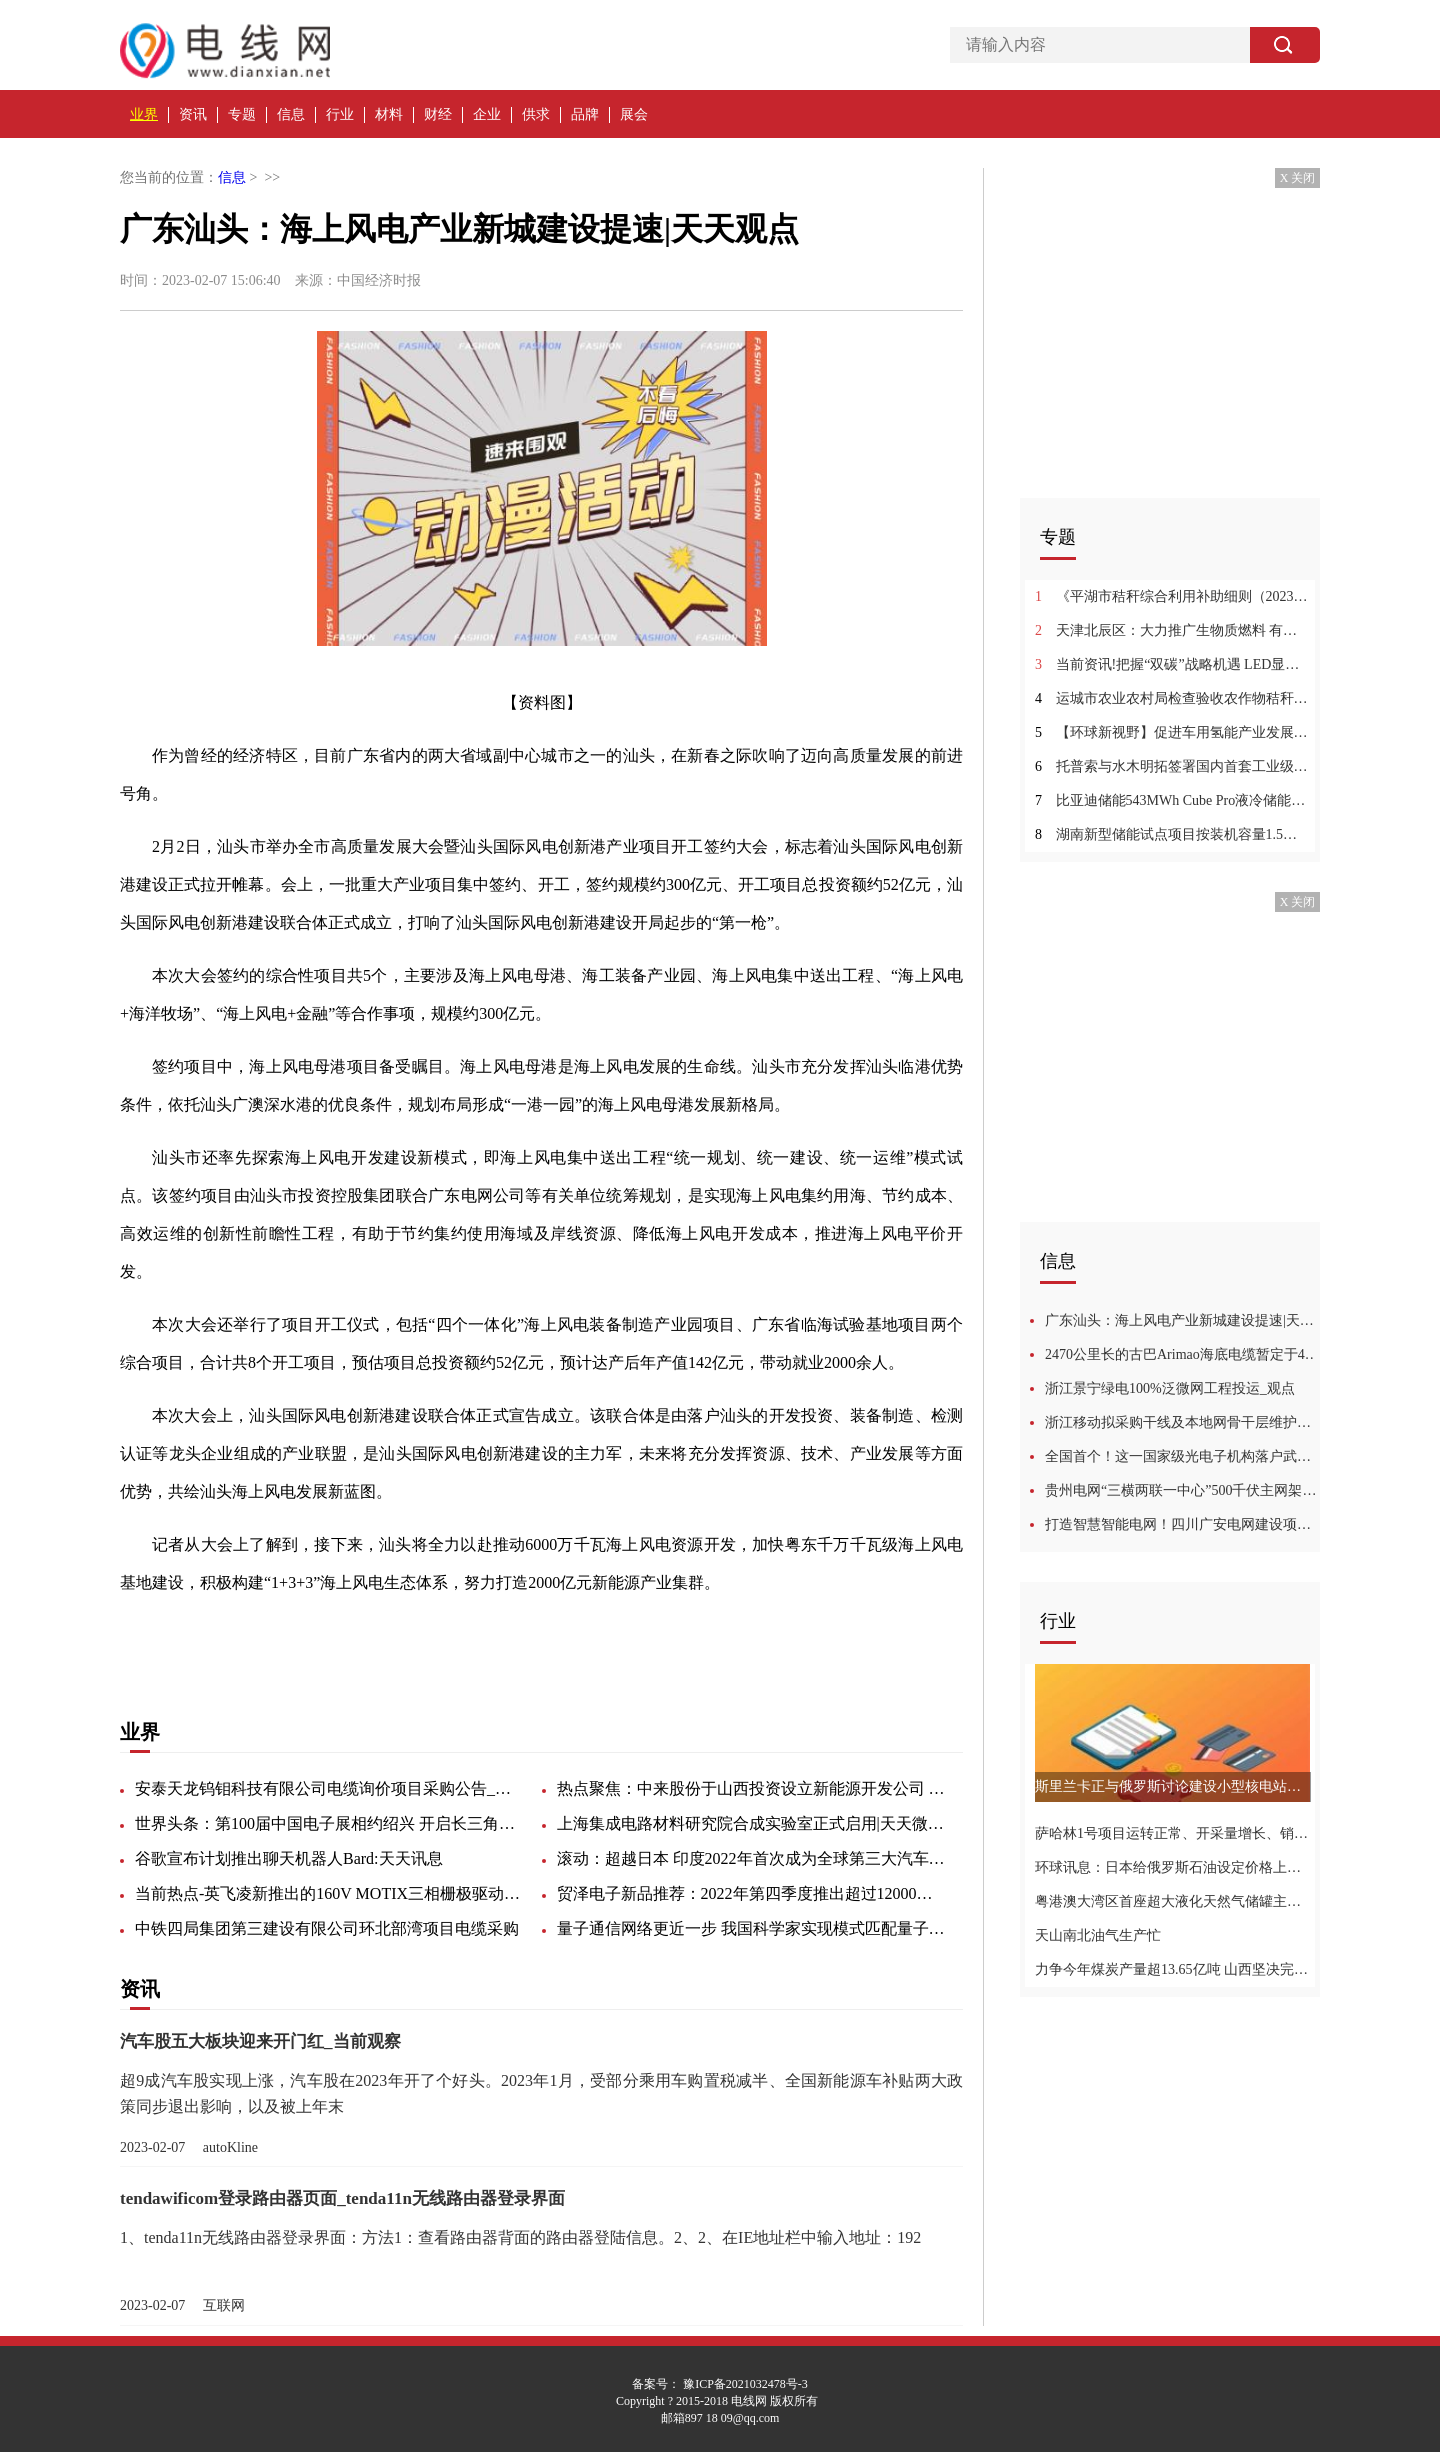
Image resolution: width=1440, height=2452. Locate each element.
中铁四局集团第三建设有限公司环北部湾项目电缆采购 (327, 1928)
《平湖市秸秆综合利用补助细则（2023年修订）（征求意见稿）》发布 (1172, 596)
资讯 (193, 114)
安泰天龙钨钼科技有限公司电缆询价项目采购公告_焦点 (330, 1788)
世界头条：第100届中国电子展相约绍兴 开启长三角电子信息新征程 (330, 1823)
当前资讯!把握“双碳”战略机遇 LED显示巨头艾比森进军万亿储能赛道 (1172, 664)
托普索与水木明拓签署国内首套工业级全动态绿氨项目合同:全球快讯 (1172, 766)
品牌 (585, 114)
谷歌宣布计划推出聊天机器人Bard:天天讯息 (289, 1858)
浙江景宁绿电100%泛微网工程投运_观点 (1170, 1388)
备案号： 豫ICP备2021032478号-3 (720, 2384)
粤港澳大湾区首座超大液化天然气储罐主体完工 (1172, 1901)
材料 (389, 114)
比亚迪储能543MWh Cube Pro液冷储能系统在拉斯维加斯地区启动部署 (1172, 800)
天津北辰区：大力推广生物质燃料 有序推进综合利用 (1172, 630)
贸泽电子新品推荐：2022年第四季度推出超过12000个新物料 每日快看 (752, 1893)
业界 (144, 114)
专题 (242, 114)
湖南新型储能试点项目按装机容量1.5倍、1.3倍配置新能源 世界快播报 (1172, 834)
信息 (291, 114)
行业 (340, 114)
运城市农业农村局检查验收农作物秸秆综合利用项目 (1172, 698)
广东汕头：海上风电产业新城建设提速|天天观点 (1182, 1320)
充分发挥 (320, 1635)
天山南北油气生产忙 (1098, 1935)
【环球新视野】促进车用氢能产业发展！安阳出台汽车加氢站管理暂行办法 (1172, 732)
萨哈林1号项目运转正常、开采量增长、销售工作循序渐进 (1172, 1833)
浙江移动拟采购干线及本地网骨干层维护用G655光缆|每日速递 (1182, 1422)
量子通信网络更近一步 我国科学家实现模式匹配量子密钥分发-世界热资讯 (752, 1928)
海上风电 (252, 1635)
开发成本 (456, 1635)
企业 (487, 114)
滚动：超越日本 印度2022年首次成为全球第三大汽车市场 (752, 1858)
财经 (438, 114)
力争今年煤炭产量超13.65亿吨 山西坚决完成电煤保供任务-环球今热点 (1172, 1969)
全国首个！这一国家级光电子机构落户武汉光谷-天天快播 (1182, 1456)
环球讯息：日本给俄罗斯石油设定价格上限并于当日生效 (1172, 1867)
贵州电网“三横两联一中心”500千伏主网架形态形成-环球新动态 (1182, 1490)
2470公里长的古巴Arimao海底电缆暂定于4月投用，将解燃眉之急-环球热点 (1182, 1354)
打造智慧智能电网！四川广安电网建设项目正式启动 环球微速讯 (1182, 1524)
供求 (536, 114)
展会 (634, 114)
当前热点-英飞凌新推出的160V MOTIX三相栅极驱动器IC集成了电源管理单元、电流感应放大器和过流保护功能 (330, 1893)
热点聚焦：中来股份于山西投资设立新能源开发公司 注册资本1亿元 (752, 1788)
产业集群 (388, 1635)
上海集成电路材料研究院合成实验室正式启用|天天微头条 (752, 1823)
